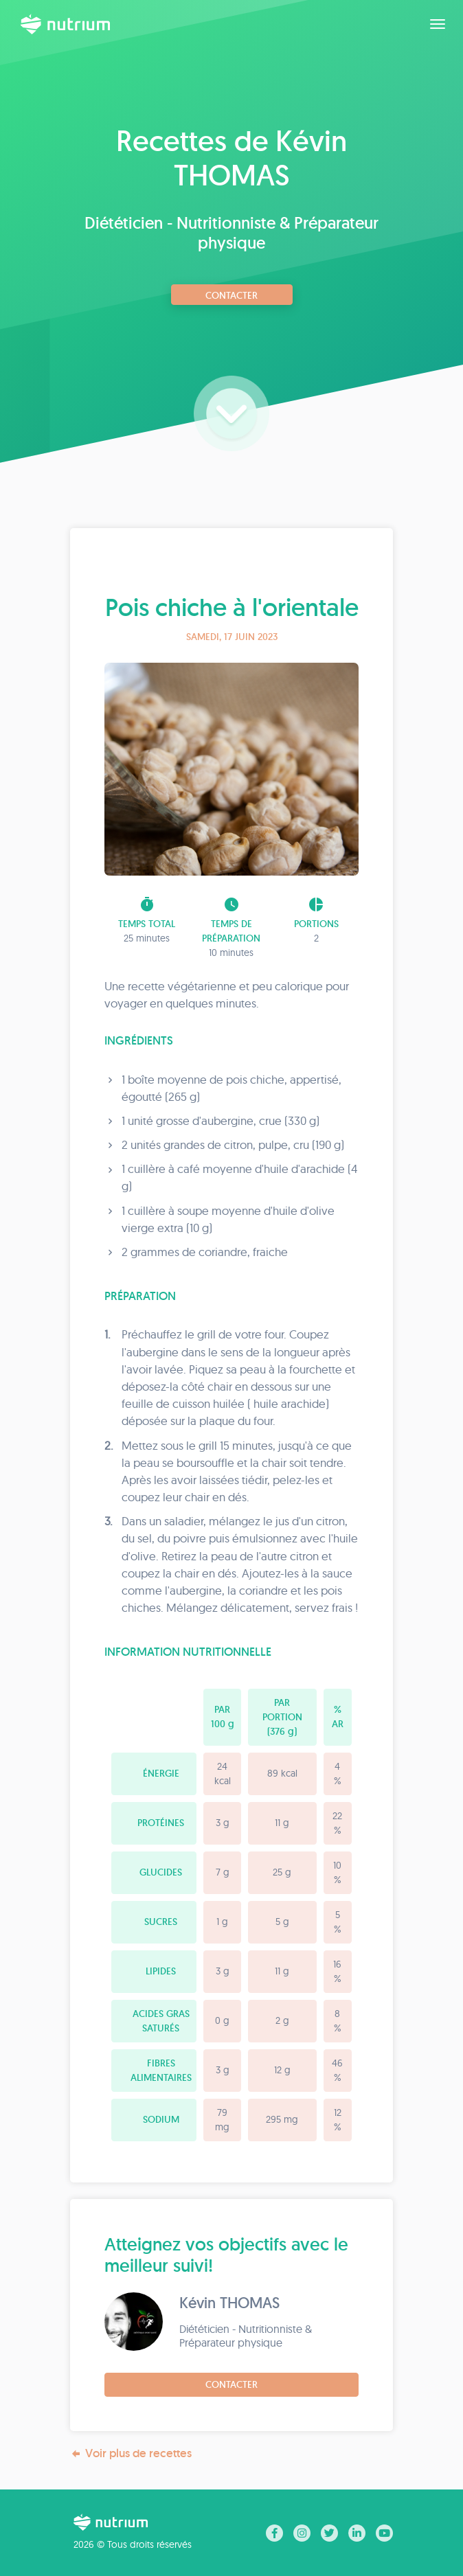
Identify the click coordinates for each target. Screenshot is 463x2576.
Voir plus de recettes (131, 2453)
